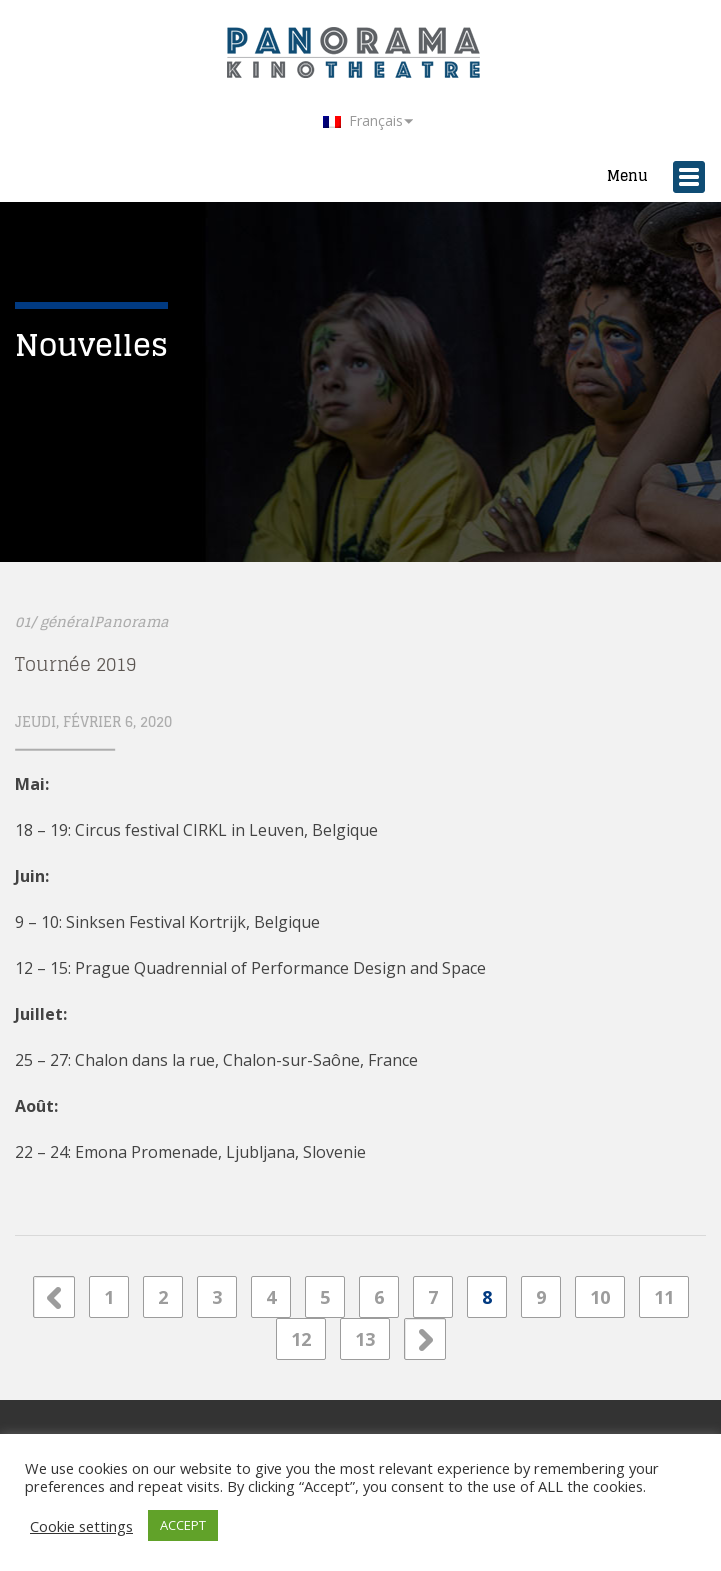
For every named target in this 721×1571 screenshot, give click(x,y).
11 (664, 1297)
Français (363, 120)
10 (600, 1297)
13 (365, 1339)
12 (301, 1339)
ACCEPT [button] (183, 1525)
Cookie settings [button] (81, 1526)
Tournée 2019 (75, 664)
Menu (645, 170)
